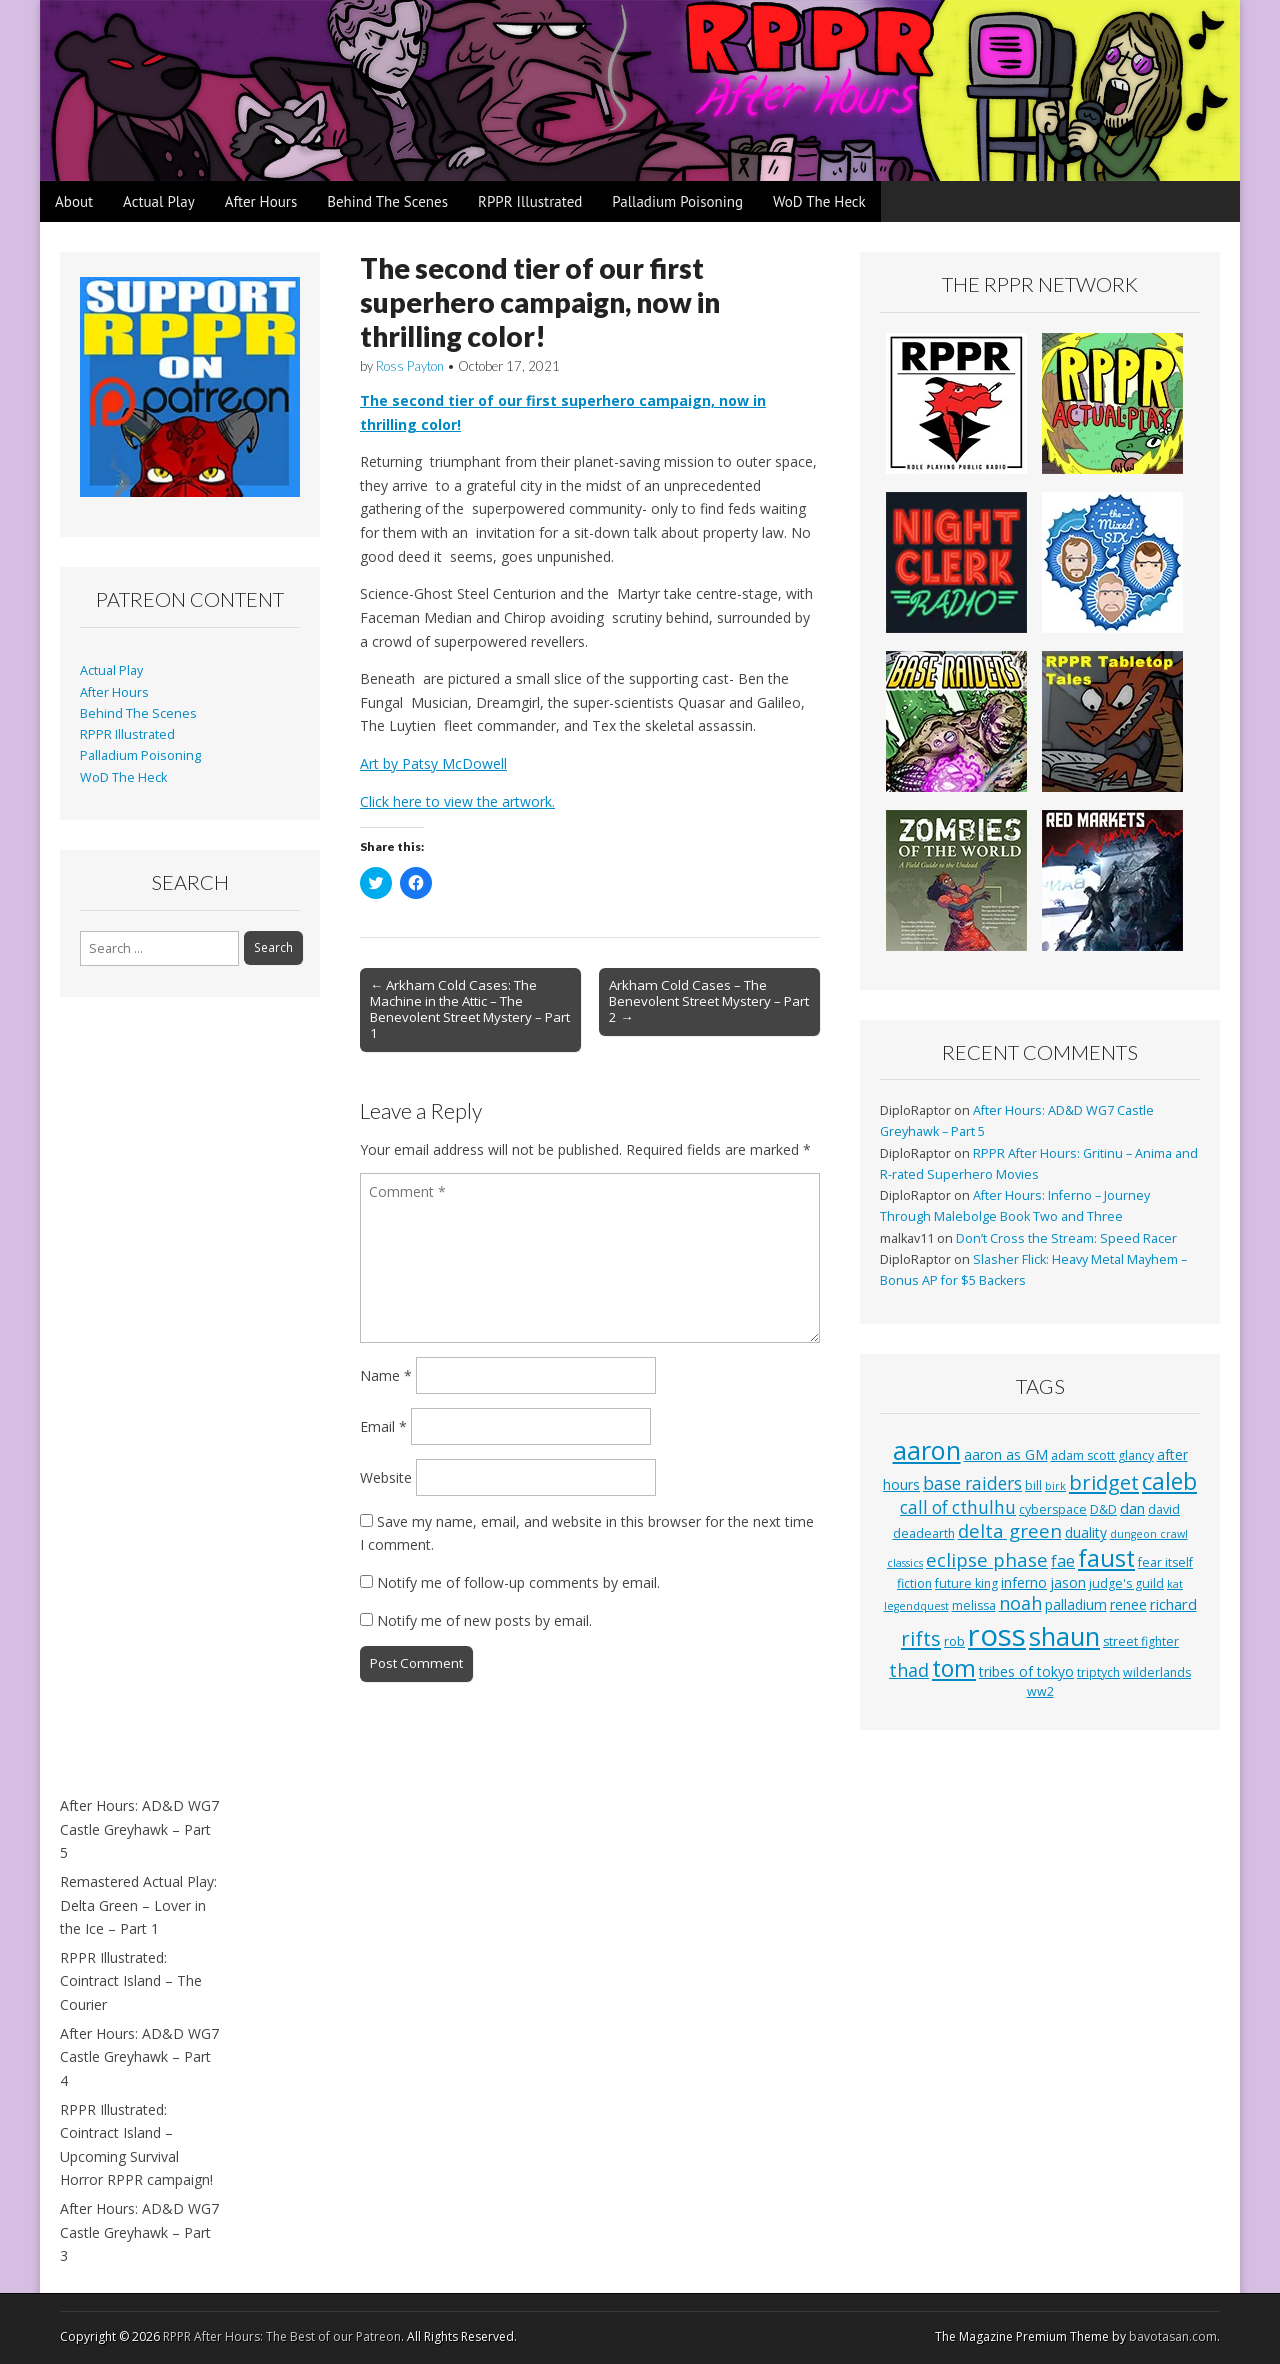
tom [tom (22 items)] (954, 1668)
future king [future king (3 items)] (966, 1583)
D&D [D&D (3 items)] (1103, 1509)
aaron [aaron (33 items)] (927, 1450)
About (74, 201)
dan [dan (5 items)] (1132, 1508)
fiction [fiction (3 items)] (914, 1583)
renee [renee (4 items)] (1128, 1604)
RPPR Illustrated (530, 201)
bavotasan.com (1173, 2336)
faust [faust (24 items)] (1106, 1558)
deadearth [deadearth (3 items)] (924, 1533)
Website (386, 1477)
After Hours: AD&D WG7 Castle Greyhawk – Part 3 (139, 2232)
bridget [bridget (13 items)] (1104, 1482)
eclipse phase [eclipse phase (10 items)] (987, 1559)
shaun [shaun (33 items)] (1064, 1636)
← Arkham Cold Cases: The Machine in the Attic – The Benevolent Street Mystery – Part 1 (470, 1009)
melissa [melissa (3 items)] (974, 1605)
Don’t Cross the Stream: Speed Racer (1066, 1238)
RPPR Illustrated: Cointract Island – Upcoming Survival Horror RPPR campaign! (136, 2145)
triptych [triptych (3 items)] (1098, 1672)
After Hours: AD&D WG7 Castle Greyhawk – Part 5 (139, 1829)
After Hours (261, 201)
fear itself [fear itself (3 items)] (1165, 1562)
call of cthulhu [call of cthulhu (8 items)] (958, 1507)
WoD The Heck (819, 201)
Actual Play (159, 201)
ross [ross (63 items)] (997, 1635)
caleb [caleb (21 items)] (1169, 1481)
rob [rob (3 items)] (954, 1641)
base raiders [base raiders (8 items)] (972, 1483)
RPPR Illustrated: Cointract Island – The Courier (131, 1981)
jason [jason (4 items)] (1068, 1582)
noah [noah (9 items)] (1020, 1603)
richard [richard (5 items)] (1173, 1604)
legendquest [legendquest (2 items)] (916, 1606)
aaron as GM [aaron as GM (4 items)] (1006, 1454)
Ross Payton (410, 366)
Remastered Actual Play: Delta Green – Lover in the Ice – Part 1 (138, 1905)
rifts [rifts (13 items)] (921, 1638)
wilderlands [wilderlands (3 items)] (1157, 1672)
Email (383, 1426)
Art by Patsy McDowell (433, 763)
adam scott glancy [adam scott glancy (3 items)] (1102, 1455)
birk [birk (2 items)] (1055, 1486)
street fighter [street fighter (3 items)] (1141, 1641)
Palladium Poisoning (677, 201)
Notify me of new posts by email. (484, 1620)
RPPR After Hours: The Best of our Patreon (282, 2336)
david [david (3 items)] (1164, 1509)
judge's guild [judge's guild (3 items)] (1126, 1583)
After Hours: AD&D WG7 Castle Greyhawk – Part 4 (139, 2057)
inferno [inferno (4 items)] (1024, 1582)
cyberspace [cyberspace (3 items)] (1053, 1509)
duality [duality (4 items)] (1086, 1532)
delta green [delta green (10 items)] (1010, 1530)
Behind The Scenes (387, 201)
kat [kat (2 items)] (1175, 1584)
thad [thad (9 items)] (909, 1670)
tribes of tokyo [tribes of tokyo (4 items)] (1026, 1671)
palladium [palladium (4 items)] (1076, 1604)
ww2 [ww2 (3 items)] (1040, 1691)
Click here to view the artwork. (457, 801)
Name (386, 1375)
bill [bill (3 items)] (1033, 1485)
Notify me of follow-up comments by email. (518, 1582)
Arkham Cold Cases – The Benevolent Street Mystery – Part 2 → (709, 1001)
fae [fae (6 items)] (1063, 1561)
